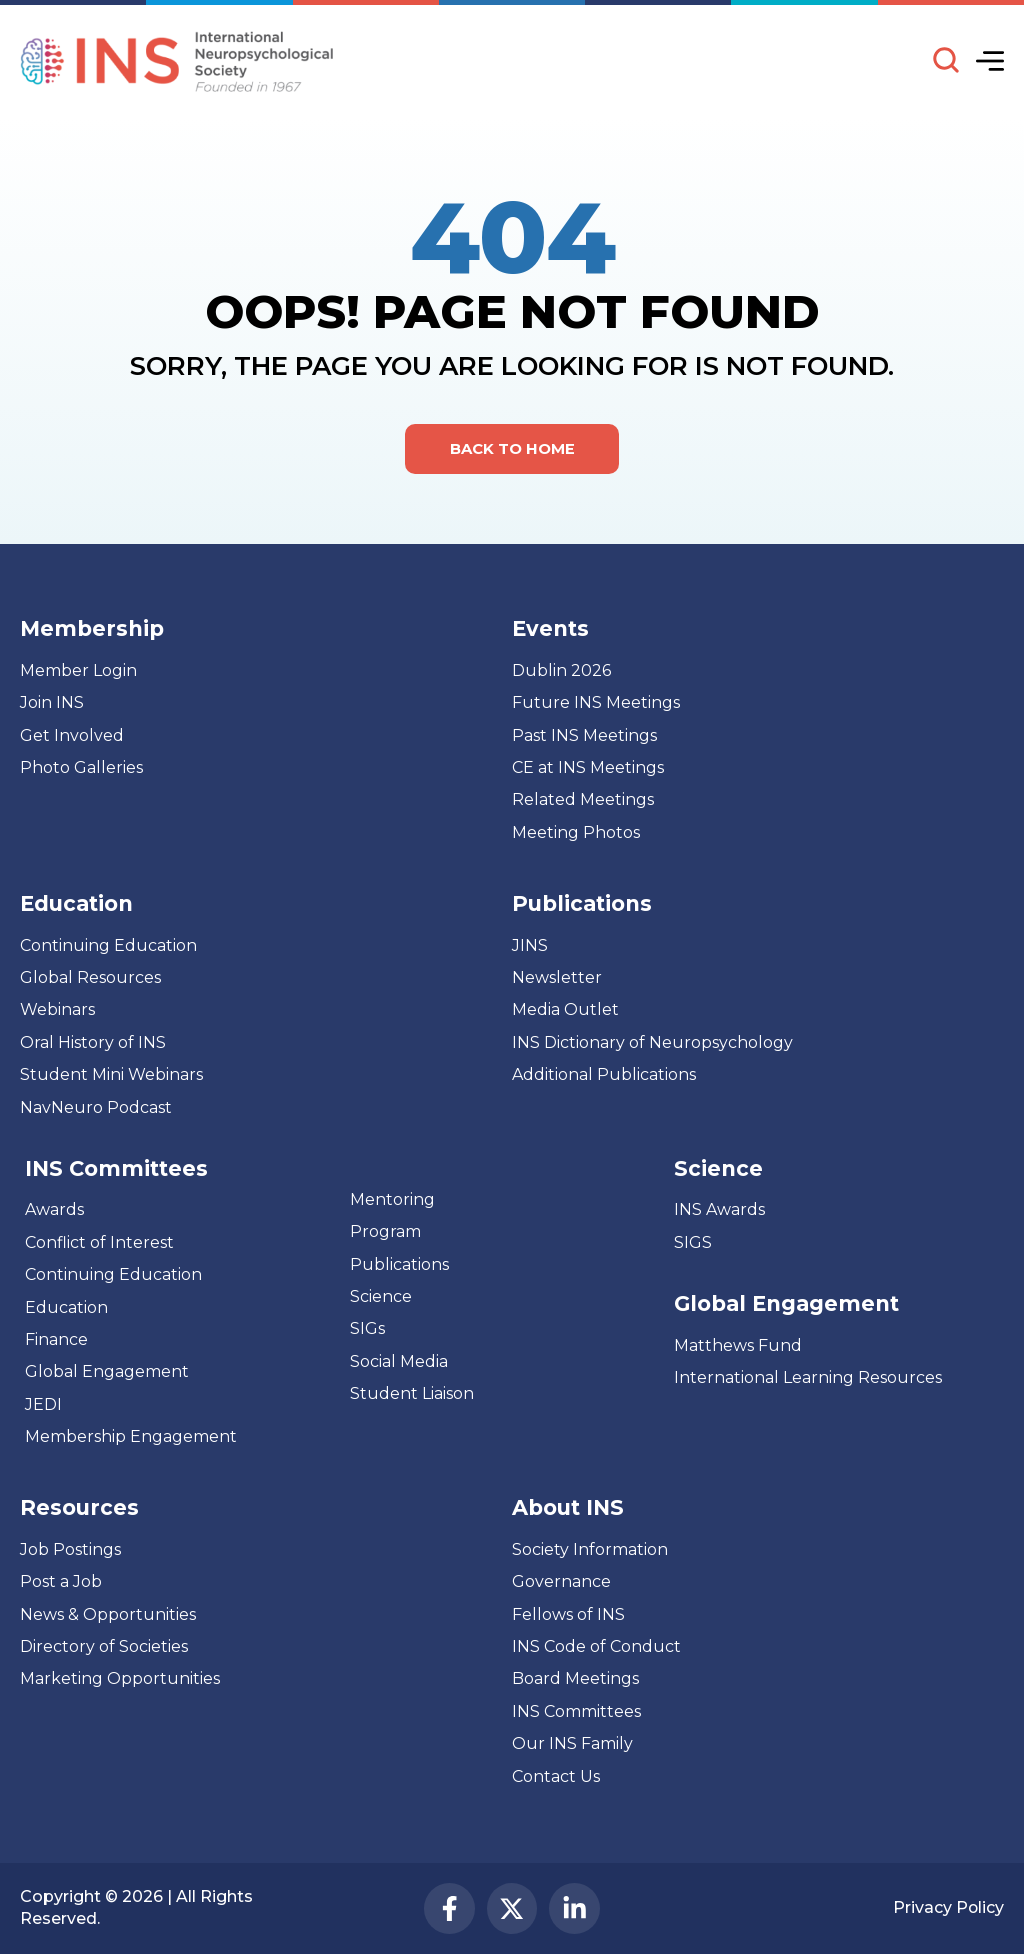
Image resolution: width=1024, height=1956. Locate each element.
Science (381, 1297)
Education (66, 1307)
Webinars (57, 1010)
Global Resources (90, 978)
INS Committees (116, 1168)
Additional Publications (604, 1075)
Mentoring (392, 1199)
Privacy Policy (948, 1908)
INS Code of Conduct (596, 1647)
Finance (56, 1339)
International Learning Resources (808, 1378)
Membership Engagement (131, 1437)
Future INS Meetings (596, 703)
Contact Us (556, 1776)
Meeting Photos (576, 832)
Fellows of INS (568, 1614)
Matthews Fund (738, 1345)
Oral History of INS (93, 1042)
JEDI (43, 1404)
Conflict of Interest (99, 1242)
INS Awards (719, 1210)
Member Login (78, 670)
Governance (561, 1582)
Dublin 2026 (561, 670)
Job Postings (70, 1549)
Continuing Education (108, 945)
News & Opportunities (108, 1614)
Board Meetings (575, 1679)
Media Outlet (565, 1010)
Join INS (52, 703)
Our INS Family (572, 1744)
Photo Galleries (81, 768)
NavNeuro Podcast (96, 1107)
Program (385, 1232)
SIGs (367, 1329)
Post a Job (61, 1582)
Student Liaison (412, 1394)
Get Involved (72, 735)
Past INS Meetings (584, 735)
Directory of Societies (104, 1647)
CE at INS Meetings (588, 768)
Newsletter (557, 978)
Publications (399, 1264)
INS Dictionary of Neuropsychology (652, 1042)
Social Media (399, 1361)
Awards (54, 1210)
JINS (530, 945)
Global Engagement (107, 1372)
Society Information (590, 1549)
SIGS (693, 1242)
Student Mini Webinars (111, 1075)
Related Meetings (583, 800)
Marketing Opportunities (120, 1679)
